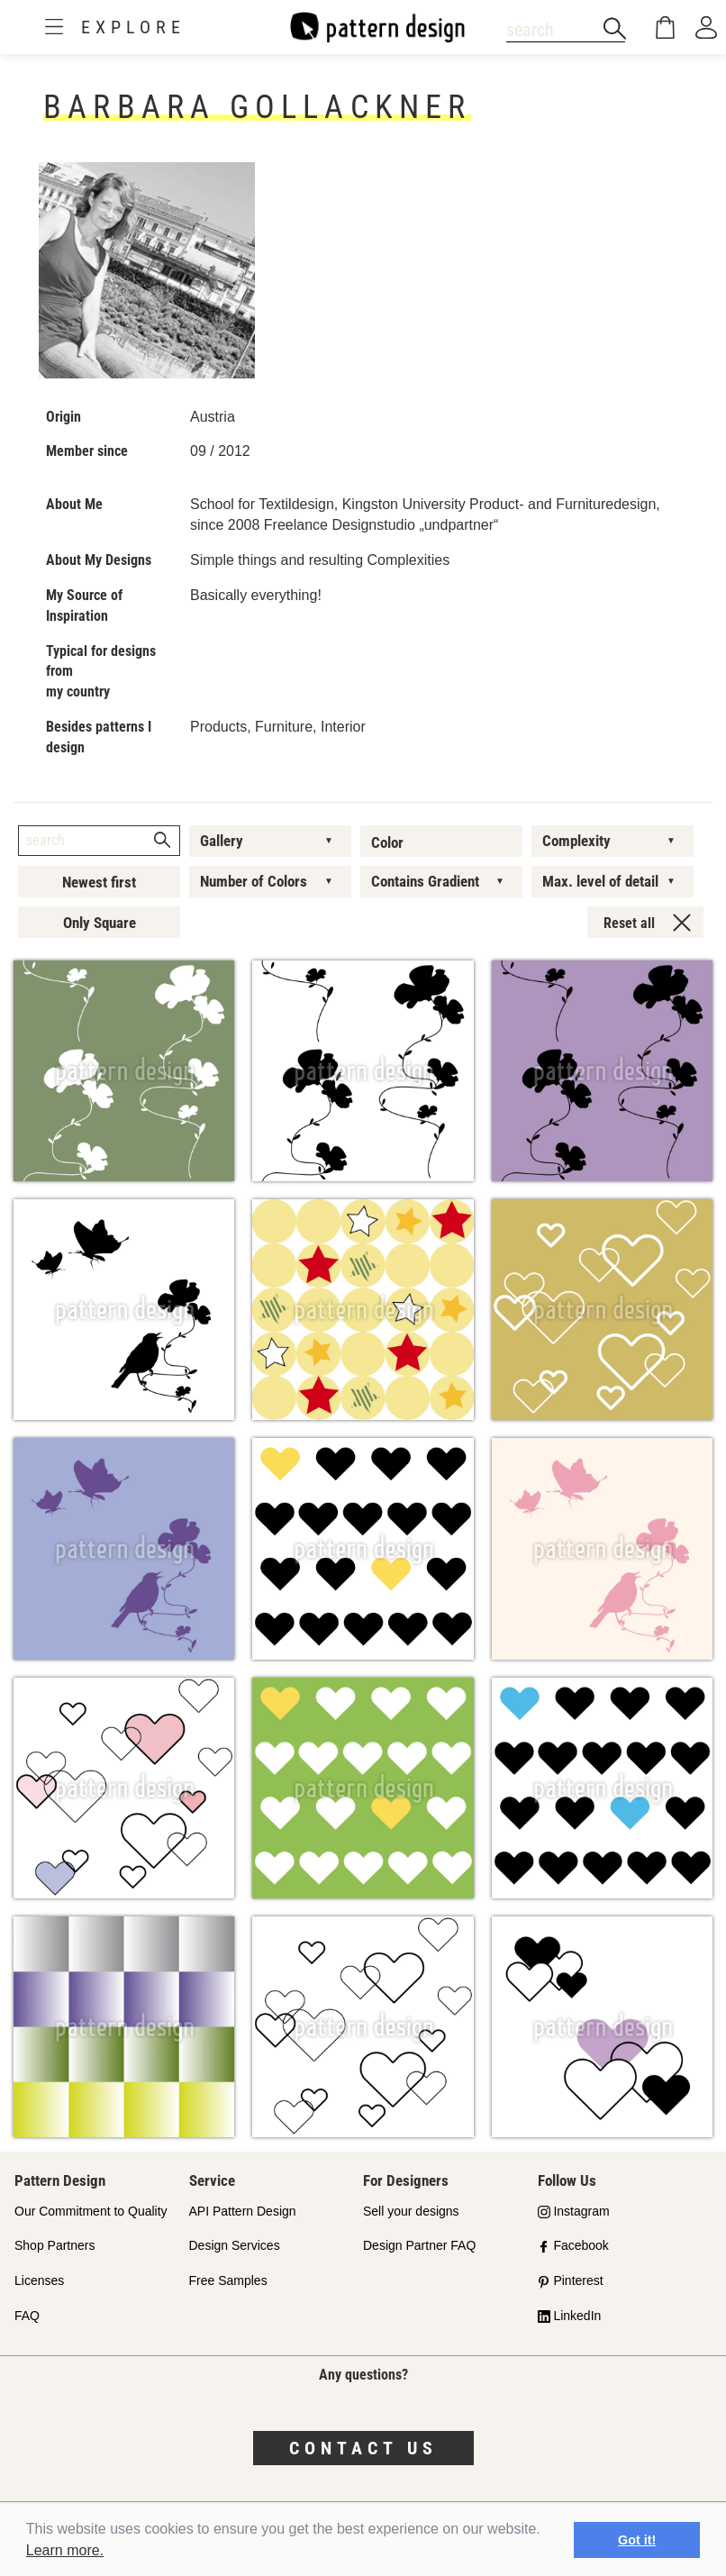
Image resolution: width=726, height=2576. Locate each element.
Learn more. (65, 2550)
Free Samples (228, 2280)
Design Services (234, 2245)
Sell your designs (411, 2211)
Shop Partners (54, 2245)
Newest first (99, 882)
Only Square (99, 923)
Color (387, 842)
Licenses (39, 2280)
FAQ (27, 2315)
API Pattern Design (242, 2211)
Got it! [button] (637, 2540)
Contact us (363, 2448)
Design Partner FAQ (419, 2245)
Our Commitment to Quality (91, 2211)
